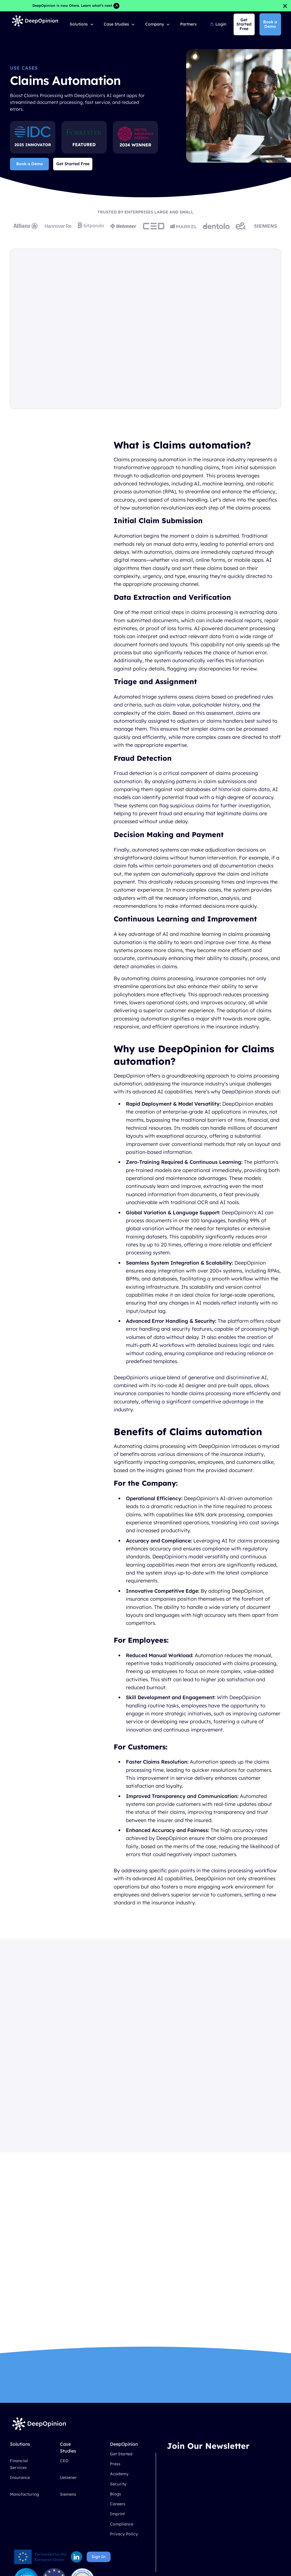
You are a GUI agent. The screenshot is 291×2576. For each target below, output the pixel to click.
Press (115, 2463)
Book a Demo (270, 24)
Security (118, 2484)
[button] (82, 24)
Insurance (20, 2477)
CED (64, 2460)
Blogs (115, 2494)
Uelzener (68, 2477)
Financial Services (19, 2464)
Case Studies (116, 24)
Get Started (121, 2453)
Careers (117, 2503)
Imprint (117, 2513)
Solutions (79, 24)
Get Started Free (73, 163)
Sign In (98, 2556)
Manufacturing (24, 2494)
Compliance (121, 2524)
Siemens (68, 2494)
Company (154, 24)
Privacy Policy (124, 2534)
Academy (119, 2473)
